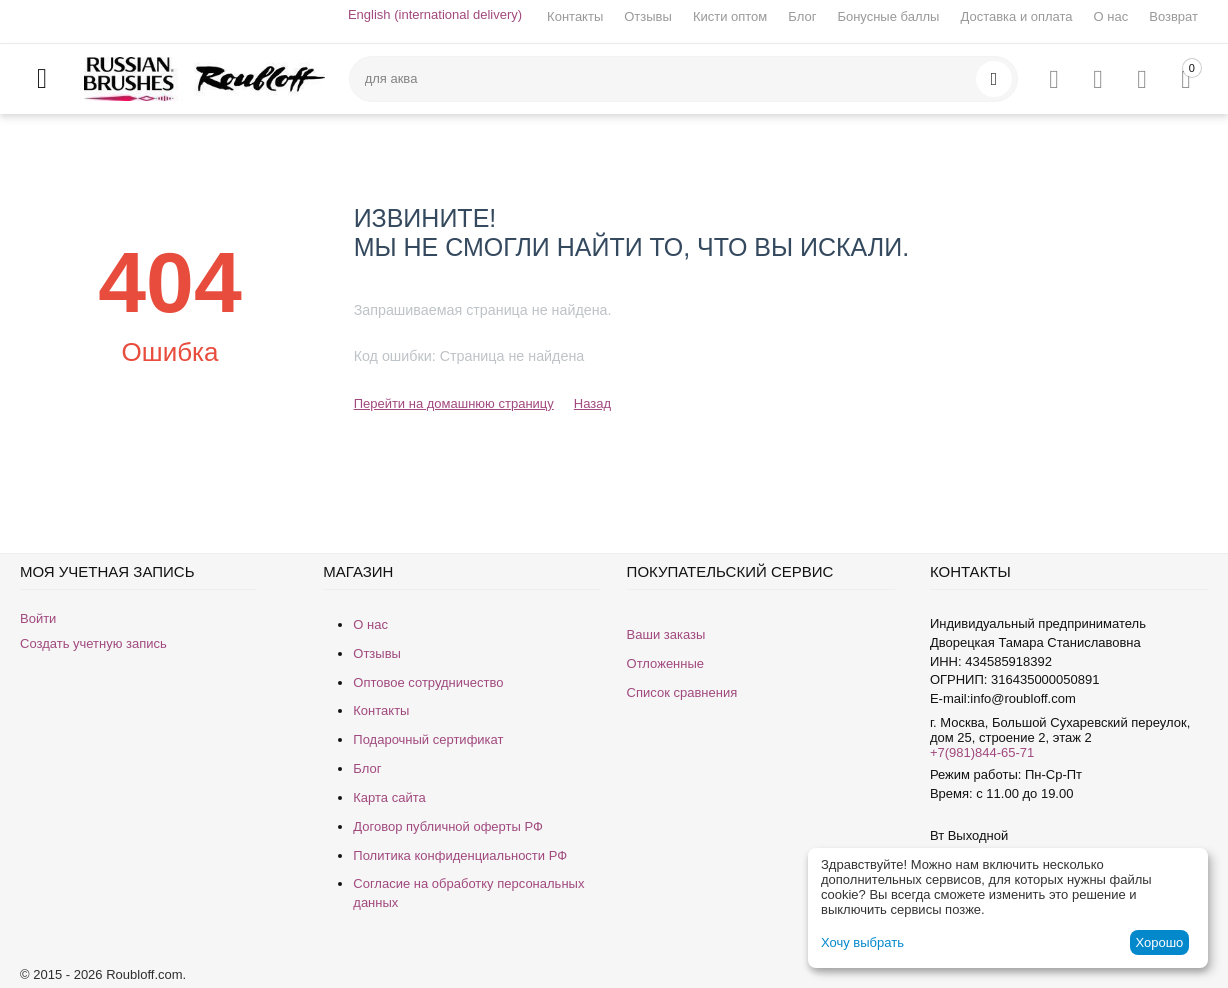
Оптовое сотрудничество (428, 682)
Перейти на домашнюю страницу (454, 403)
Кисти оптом (730, 16)
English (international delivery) (435, 14)
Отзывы (648, 16)
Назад (592, 403)
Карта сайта (389, 797)
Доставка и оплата (1016, 16)
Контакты (575, 16)
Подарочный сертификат (428, 739)
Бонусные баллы (888, 16)
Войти (38, 618)
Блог (802, 16)
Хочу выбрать (862, 942)
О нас (1111, 16)
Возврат (1173, 16)
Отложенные (665, 663)
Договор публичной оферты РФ (448, 826)
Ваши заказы (666, 634)
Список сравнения (682, 692)
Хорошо (1159, 942)
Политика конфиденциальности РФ (460, 855)
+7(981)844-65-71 (982, 752)
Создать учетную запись (93, 643)
